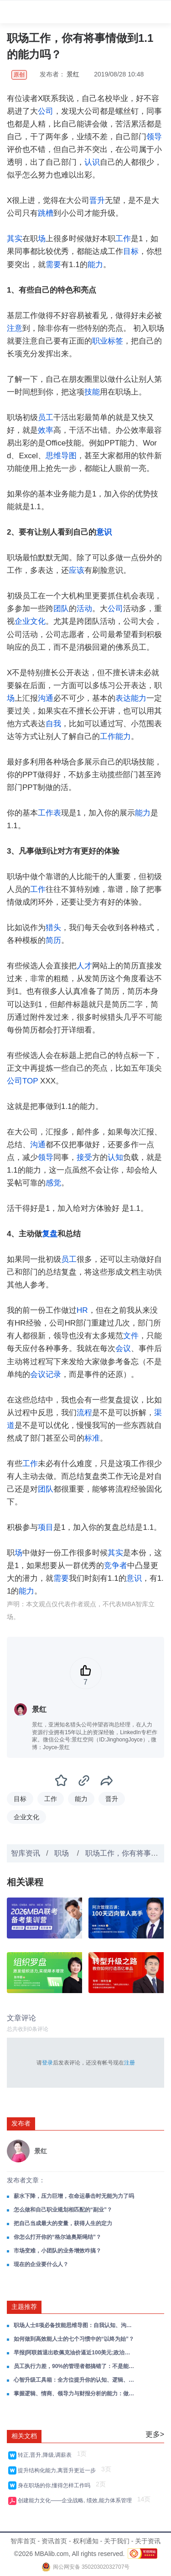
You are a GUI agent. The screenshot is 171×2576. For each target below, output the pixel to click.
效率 (45, 430)
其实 (14, 238)
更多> (154, 2434)
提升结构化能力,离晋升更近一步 (58, 2470)
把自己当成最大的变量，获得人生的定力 (63, 2223)
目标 (131, 251)
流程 (84, 1412)
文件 (131, 1335)
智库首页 (23, 2541)
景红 (73, 74)
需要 (53, 264)
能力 (95, 264)
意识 (104, 532)
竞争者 (115, 1565)
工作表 (49, 813)
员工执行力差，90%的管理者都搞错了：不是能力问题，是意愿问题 (74, 2366)
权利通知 (85, 2541)
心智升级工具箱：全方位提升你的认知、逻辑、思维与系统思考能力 (74, 2380)
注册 (129, 2063)
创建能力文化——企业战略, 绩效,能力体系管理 (76, 2500)
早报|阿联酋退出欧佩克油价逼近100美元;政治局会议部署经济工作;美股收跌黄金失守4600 (74, 2352)
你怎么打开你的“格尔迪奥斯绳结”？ (57, 2237)
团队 (61, 608)
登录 (47, 2063)
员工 (45, 417)
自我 (53, 723)
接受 (84, 1157)
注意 (14, 328)
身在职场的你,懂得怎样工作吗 (55, 2485)
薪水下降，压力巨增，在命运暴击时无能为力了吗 (74, 2196)
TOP (30, 1081)
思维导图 (61, 455)
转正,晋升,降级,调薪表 (46, 2455)
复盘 (49, 1234)
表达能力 (130, 698)
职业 (100, 341)
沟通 (45, 698)
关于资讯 (148, 2541)
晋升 (97, 200)
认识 (92, 162)
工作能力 (115, 736)
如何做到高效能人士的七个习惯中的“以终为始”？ (74, 2339)
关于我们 (117, 2541)
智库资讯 (25, 1853)
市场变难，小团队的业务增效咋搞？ (57, 2250)
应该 (76, 570)
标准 (92, 1438)
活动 (84, 608)
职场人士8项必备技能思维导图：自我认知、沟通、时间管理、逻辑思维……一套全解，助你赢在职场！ (74, 2325)
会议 (123, 1348)
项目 (45, 1527)
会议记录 (45, 1374)
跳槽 (45, 213)
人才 (84, 966)
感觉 (53, 1183)
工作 (123, 238)
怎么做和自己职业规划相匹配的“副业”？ (63, 2210)
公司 (45, 111)
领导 (154, 136)
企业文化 (30, 621)
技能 (92, 392)
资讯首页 (54, 2541)
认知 (115, 1157)
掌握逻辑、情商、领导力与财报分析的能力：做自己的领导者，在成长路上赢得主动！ (74, 2393)
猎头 (53, 927)
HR (82, 1310)
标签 (115, 341)
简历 (53, 940)
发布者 (21, 2123)
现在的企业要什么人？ (41, 2264)
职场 (62, 1853)
